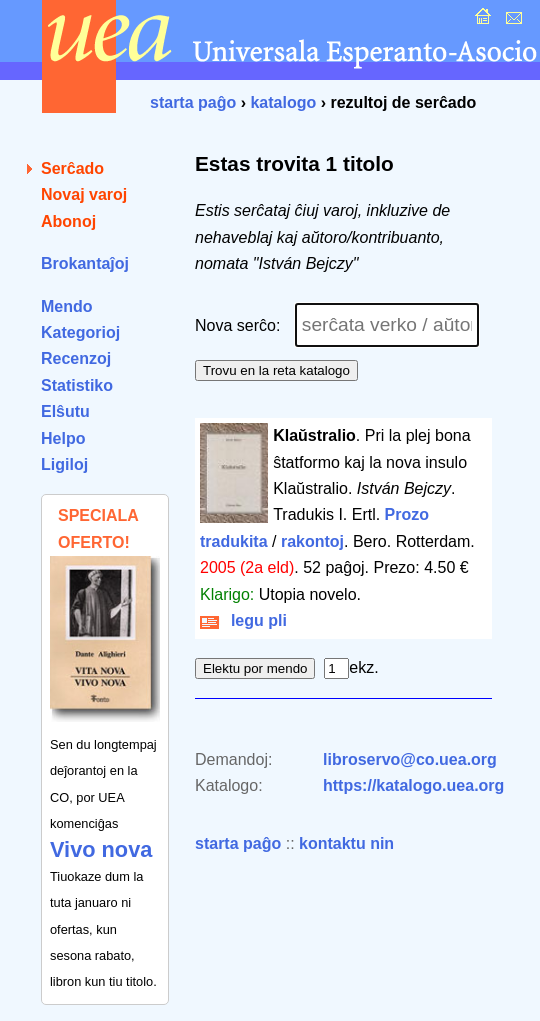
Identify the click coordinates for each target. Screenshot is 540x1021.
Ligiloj (64, 464)
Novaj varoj (84, 194)
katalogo (283, 102)
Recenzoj (76, 358)
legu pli (243, 620)
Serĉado (72, 168)
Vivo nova (101, 849)
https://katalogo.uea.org (413, 785)
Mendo (67, 306)
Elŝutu (65, 411)
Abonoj (68, 221)
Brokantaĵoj (85, 263)
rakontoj (312, 541)
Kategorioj (80, 332)
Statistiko (77, 385)
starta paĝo (193, 102)
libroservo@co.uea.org (410, 759)
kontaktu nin (346, 843)
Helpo (63, 438)
